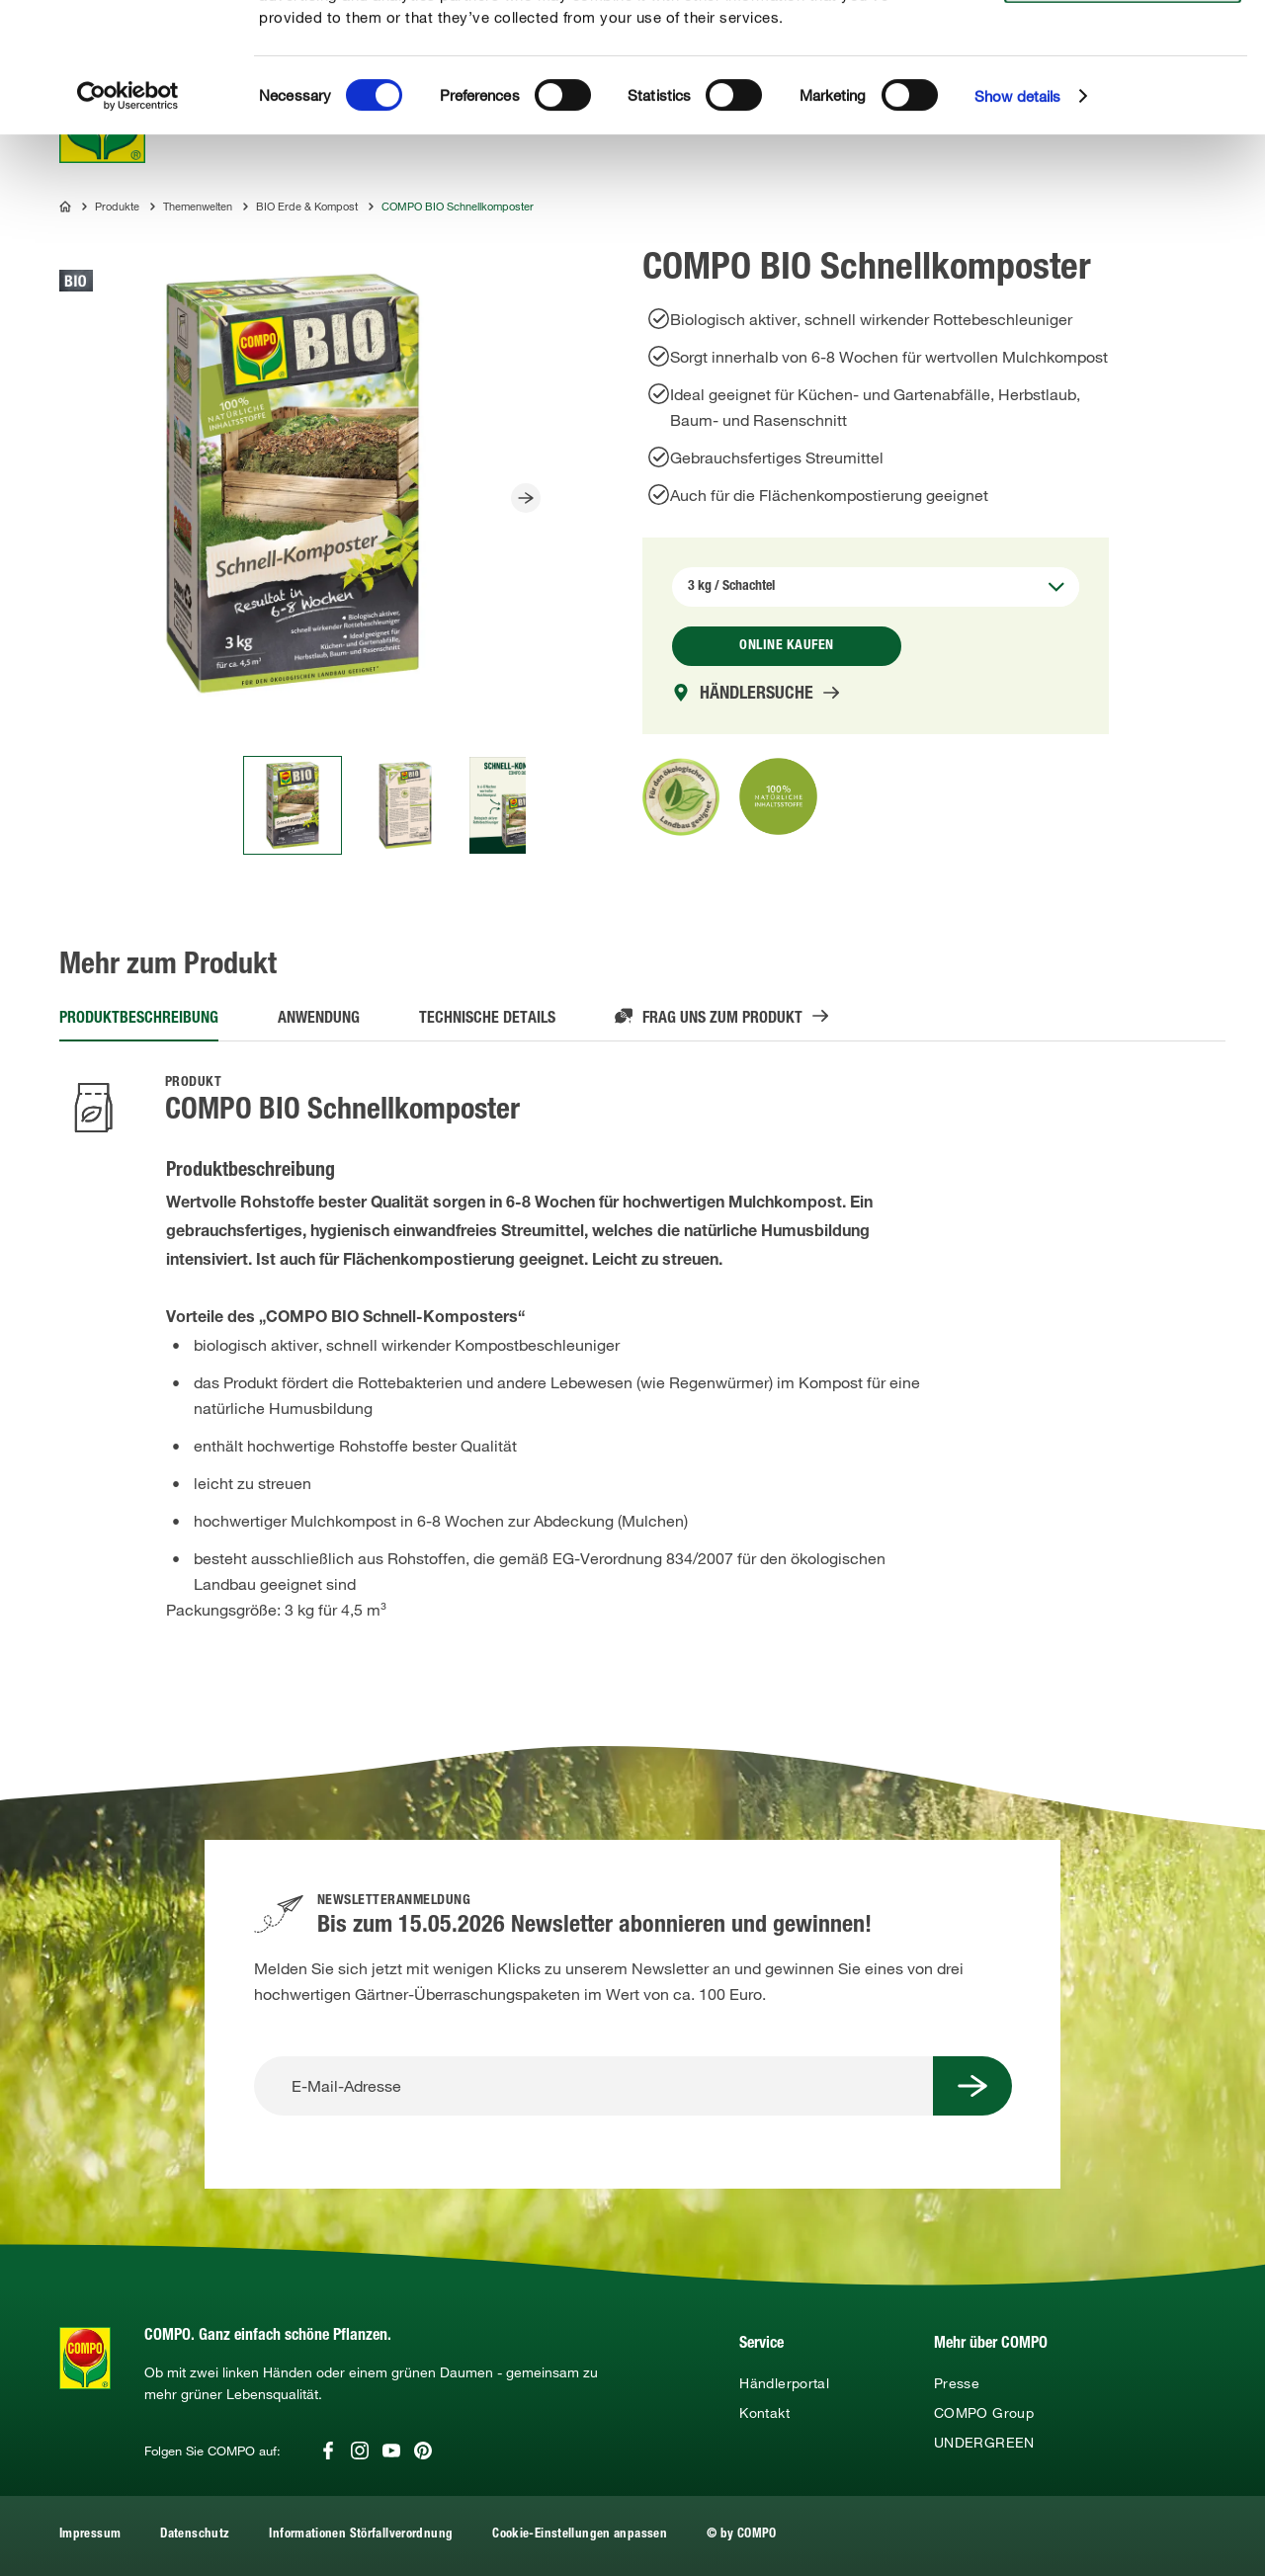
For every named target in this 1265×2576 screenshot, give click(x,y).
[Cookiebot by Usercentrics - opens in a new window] (128, 217)
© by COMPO (742, 2535)
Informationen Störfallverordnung (361, 2535)
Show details (1017, 217)
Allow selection (1119, 74)
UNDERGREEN (984, 2442)
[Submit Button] (972, 2086)
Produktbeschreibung (138, 1020)
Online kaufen (786, 646)
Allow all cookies (1119, 38)
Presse (956, 2383)
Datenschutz (194, 2535)
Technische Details (487, 1020)
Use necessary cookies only (1123, 110)
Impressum (90, 2535)
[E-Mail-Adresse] (593, 2086)
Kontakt (764, 2413)
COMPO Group (984, 2413)
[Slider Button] (526, 498)
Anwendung (319, 1020)
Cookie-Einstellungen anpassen (579, 2535)
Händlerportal (784, 2383)
